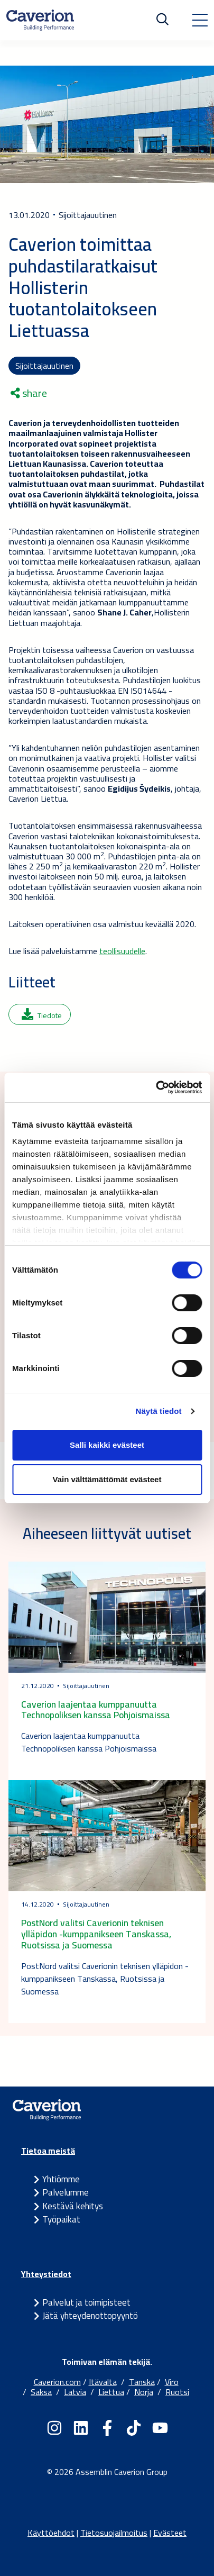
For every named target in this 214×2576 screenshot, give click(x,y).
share (29, 393)
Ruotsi (177, 2392)
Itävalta (103, 2382)
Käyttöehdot (51, 2533)
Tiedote (42, 1015)
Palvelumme (65, 2192)
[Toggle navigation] (199, 20)
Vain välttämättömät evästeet (107, 1479)
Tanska (142, 2382)
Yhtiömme (61, 2179)
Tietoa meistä (48, 2150)
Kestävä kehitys (72, 2206)
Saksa (41, 2392)
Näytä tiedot (159, 1411)
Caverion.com (57, 2382)
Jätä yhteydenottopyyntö (90, 2315)
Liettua (111, 2392)
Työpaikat (61, 2219)
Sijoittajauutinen (44, 366)
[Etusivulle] (40, 20)
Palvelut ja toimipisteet (86, 2302)
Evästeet (170, 2533)
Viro (172, 2382)
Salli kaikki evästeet (107, 1444)
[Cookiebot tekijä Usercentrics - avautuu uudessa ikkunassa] (155, 1087)
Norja (143, 2392)
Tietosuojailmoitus (113, 2533)
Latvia (75, 2392)
